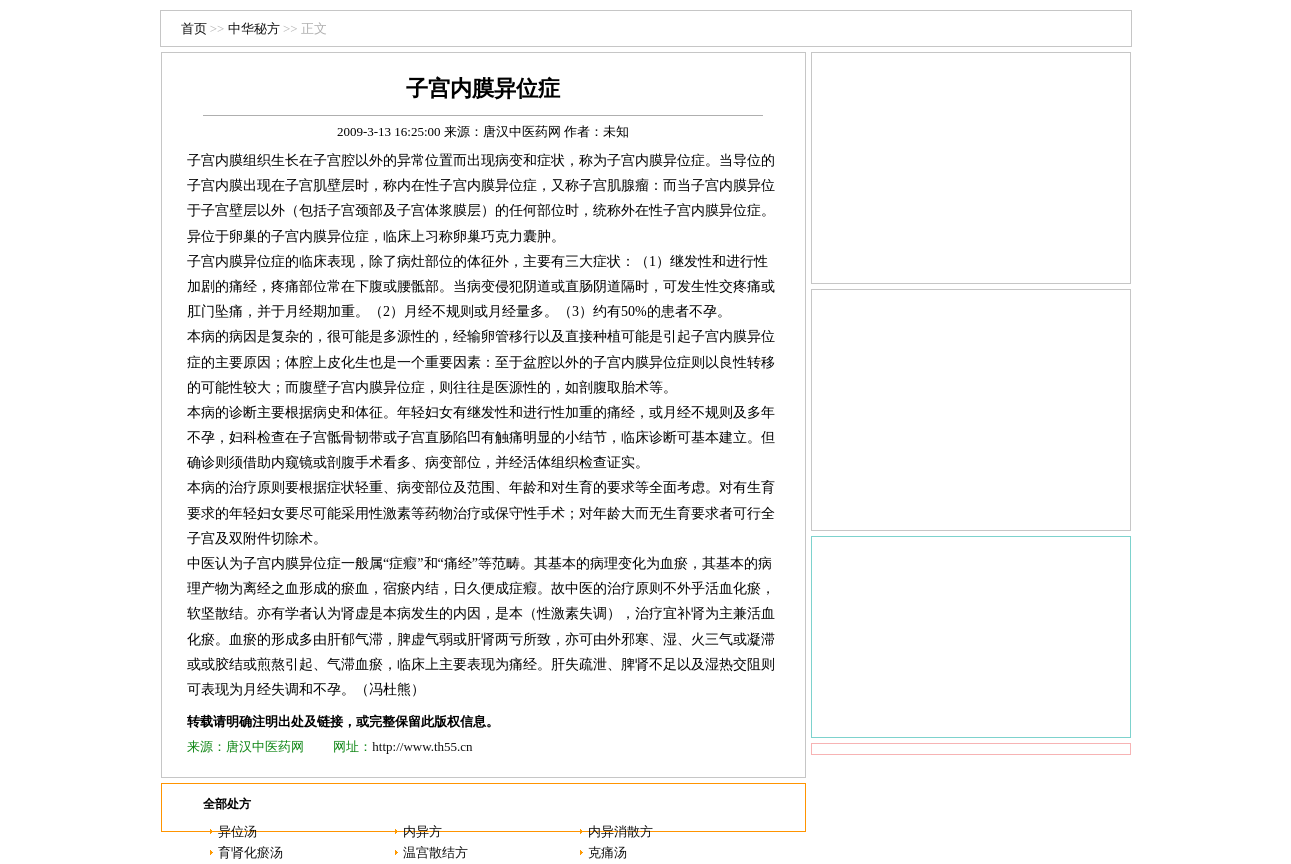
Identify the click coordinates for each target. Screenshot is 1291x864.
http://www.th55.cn (422, 746)
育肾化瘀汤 (250, 852)
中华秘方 (254, 28)
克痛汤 (607, 852)
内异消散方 (620, 831)
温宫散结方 (435, 852)
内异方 (422, 831)
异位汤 (237, 831)
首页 (194, 28)
